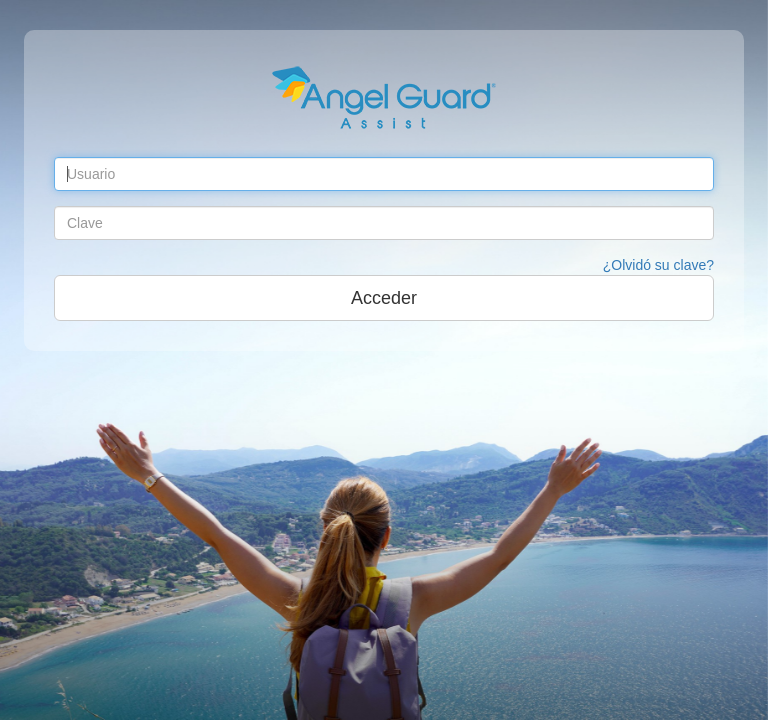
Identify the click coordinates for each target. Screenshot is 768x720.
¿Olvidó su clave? (658, 265)
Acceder (384, 298)
